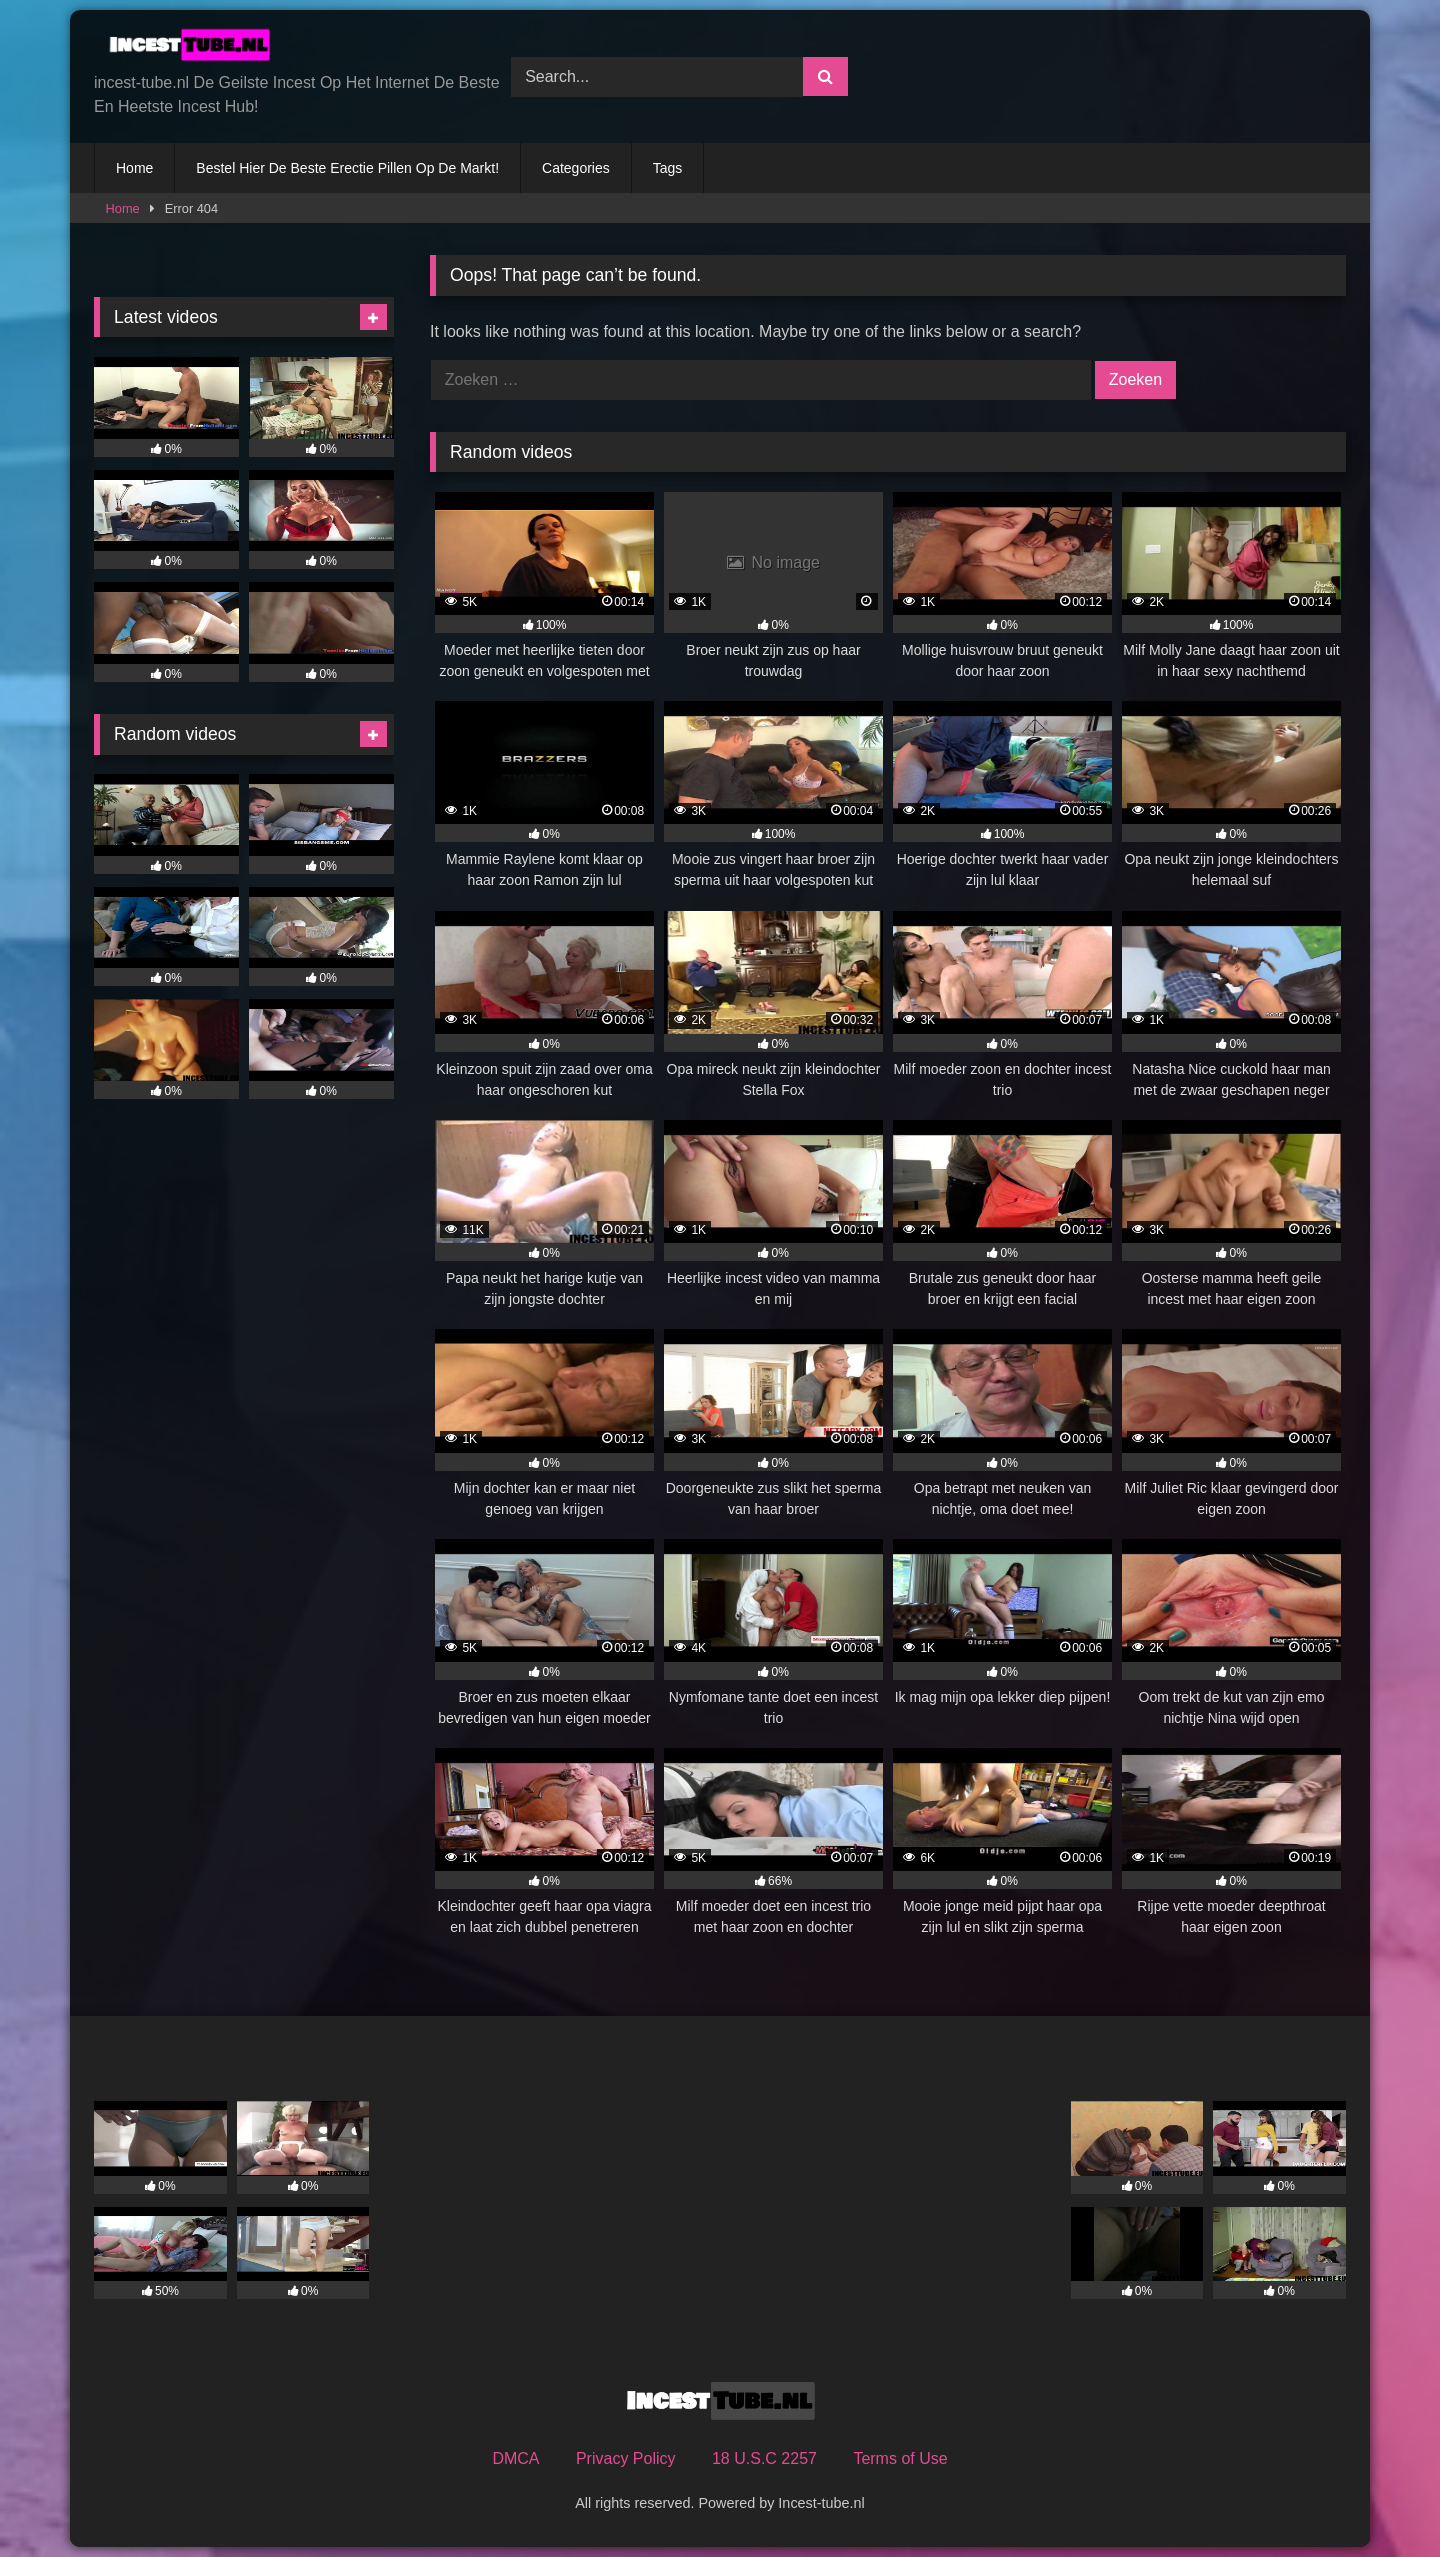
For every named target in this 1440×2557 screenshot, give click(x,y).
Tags (668, 168)
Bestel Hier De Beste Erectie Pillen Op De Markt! (347, 168)
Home (134, 168)
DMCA (515, 2458)
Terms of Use (900, 2458)
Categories (576, 168)
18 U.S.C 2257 (764, 2458)
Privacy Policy (626, 2458)
